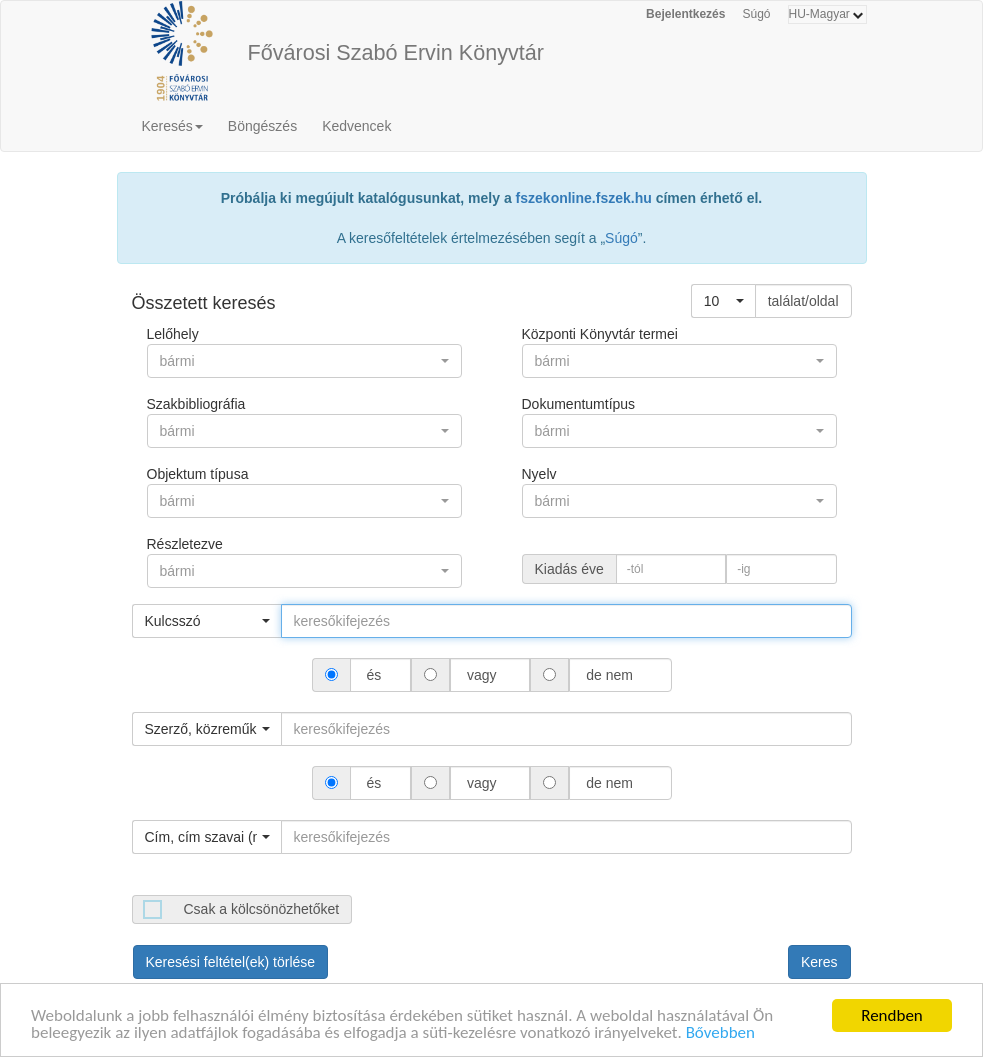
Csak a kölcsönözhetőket (262, 909)
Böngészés (262, 126)
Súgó (756, 14)
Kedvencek (356, 126)
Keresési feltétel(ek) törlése (231, 962)
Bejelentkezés (685, 14)
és (374, 675)
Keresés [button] (172, 126)
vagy (481, 675)
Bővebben (720, 1034)
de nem (609, 675)
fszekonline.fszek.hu (584, 198)
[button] (723, 301)
